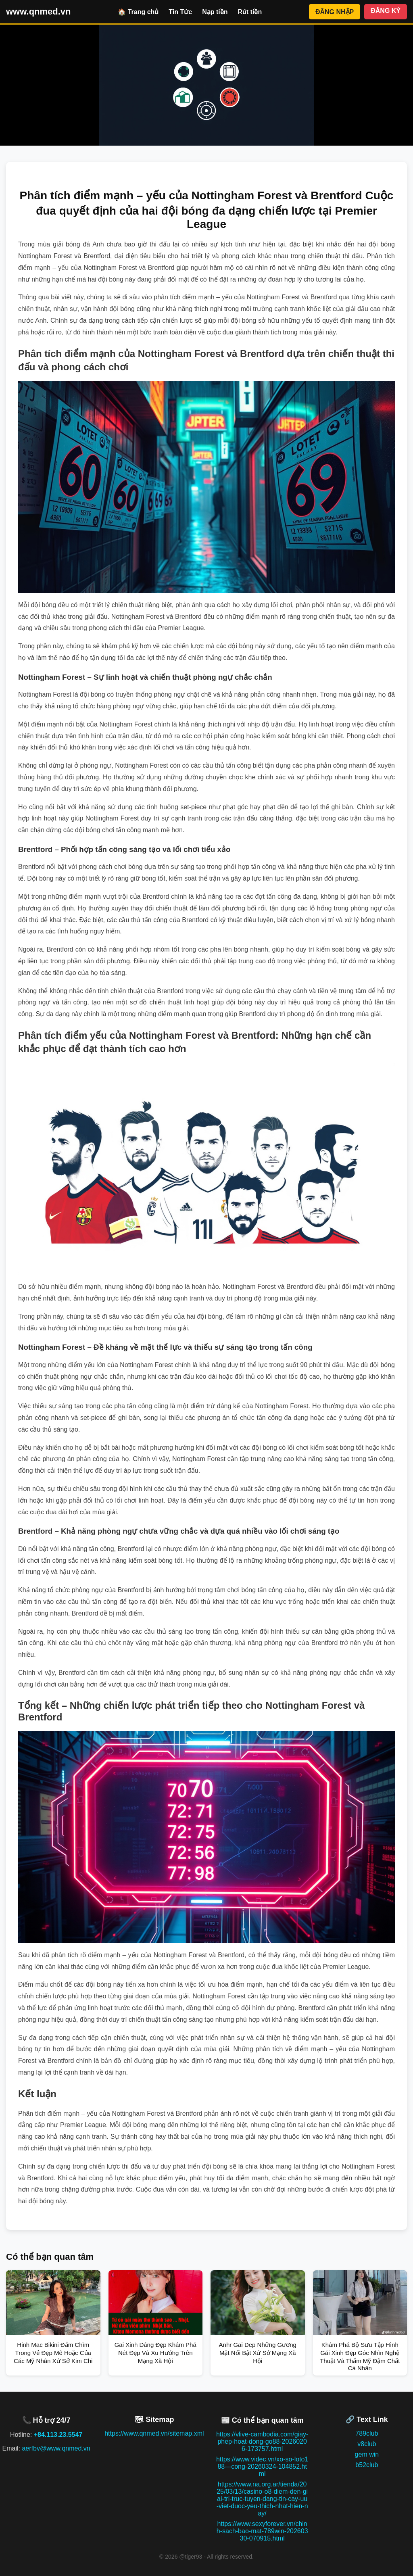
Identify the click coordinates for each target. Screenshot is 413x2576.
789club (366, 2433)
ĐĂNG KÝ (385, 10)
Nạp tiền (214, 11)
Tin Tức (180, 11)
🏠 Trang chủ (138, 11)
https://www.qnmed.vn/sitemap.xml (154, 2433)
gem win (367, 2454)
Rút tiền (250, 11)
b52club (366, 2464)
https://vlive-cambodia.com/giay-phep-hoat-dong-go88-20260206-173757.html (262, 2441)
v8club (366, 2443)
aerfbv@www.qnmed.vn (56, 2448)
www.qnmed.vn (38, 11)
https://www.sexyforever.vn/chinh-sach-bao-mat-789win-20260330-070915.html (262, 2531)
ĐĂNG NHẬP (334, 11)
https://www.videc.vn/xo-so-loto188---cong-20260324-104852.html (262, 2466)
